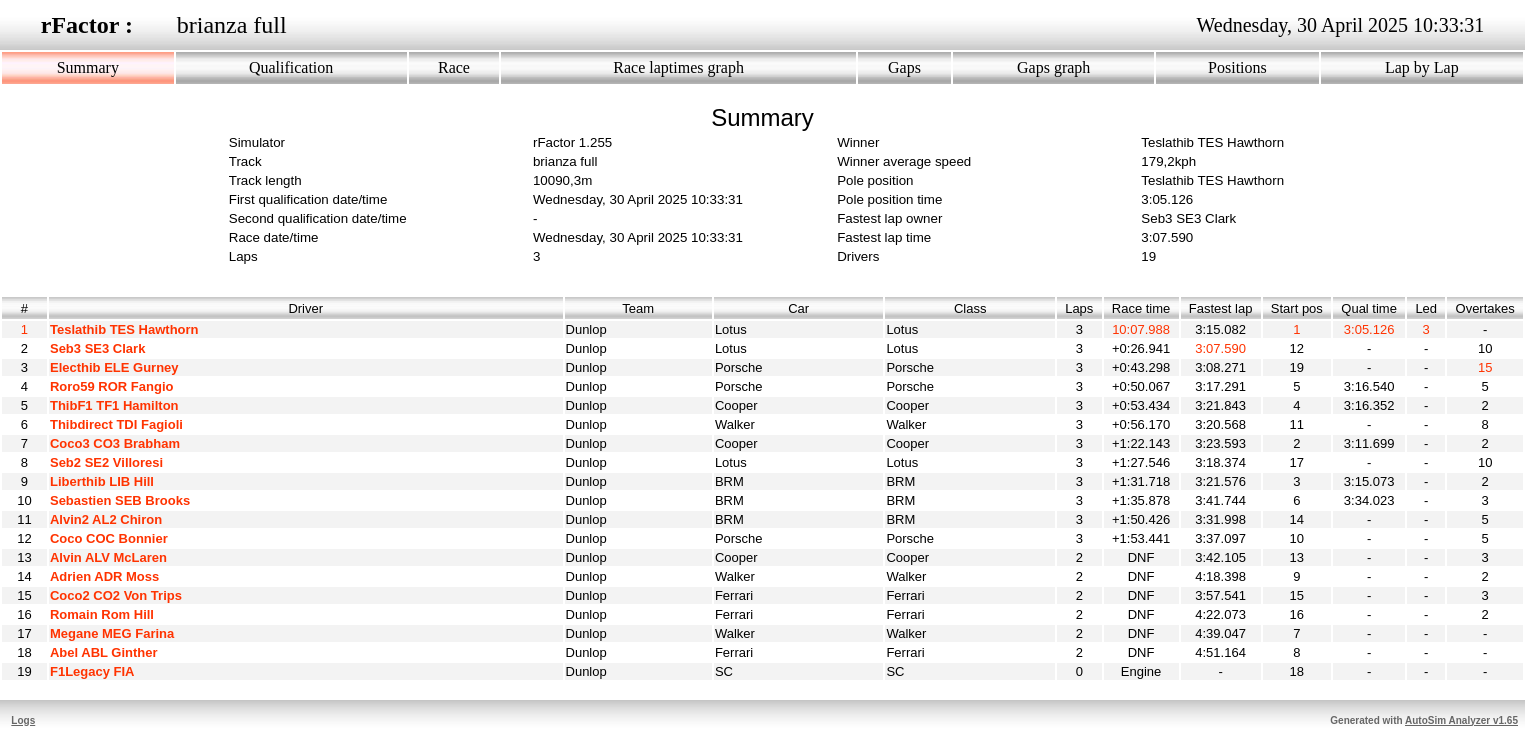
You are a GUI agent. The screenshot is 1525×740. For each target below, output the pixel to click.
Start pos (1297, 308)
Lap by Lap (1422, 67)
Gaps (904, 67)
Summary (88, 67)
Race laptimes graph (678, 67)
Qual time (1369, 308)
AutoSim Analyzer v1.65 (1461, 720)
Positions (1237, 67)
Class (970, 308)
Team (638, 308)
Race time (1141, 308)
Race (454, 67)
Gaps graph (1053, 67)
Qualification (291, 67)
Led (1426, 308)
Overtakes (1485, 308)
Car (798, 308)
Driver (305, 308)
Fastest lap (1221, 308)
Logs (23, 720)
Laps (1079, 308)
